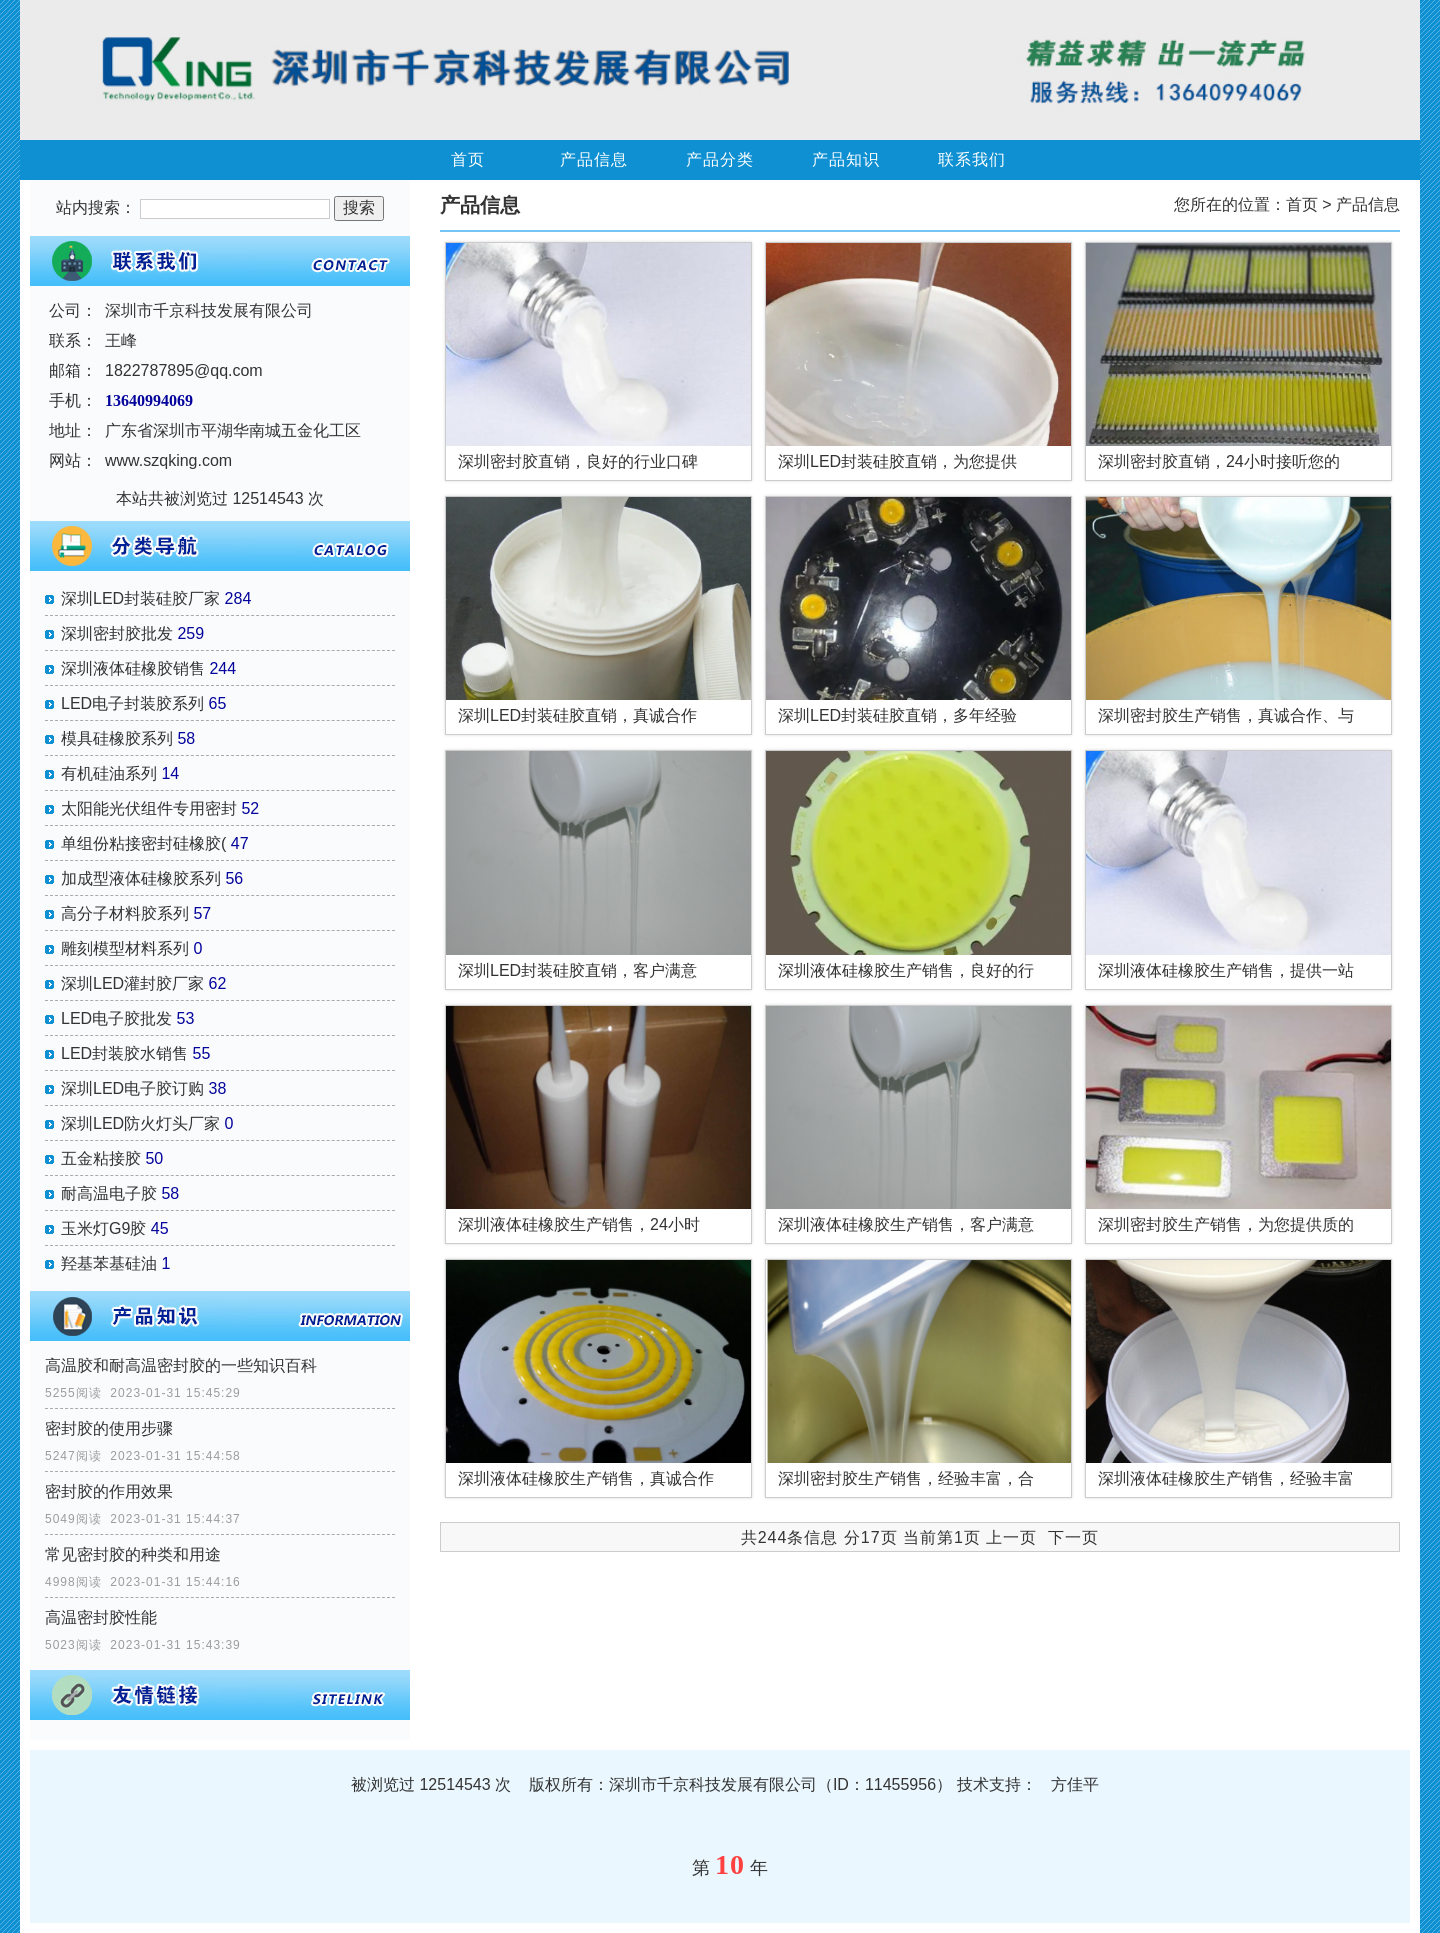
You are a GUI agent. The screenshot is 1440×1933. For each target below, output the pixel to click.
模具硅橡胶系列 (117, 738)
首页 (468, 159)
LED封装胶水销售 (124, 1053)
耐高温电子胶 (109, 1193)
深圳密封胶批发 (117, 633)
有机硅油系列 (109, 773)
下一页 (1073, 1537)
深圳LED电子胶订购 (132, 1088)
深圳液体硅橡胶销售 (133, 668)
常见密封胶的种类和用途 (133, 1554)
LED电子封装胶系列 (132, 703)
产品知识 (846, 159)
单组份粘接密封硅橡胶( (143, 843)
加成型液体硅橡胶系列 (141, 878)
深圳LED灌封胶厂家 (132, 983)
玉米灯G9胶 (103, 1228)
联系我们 (972, 159)
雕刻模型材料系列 (125, 948)
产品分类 (720, 159)
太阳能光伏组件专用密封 (149, 808)
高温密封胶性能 (101, 1617)
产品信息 (594, 159)
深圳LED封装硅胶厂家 (140, 598)
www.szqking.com (168, 460)
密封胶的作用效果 (109, 1491)
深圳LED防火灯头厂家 (140, 1123)
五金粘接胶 (101, 1158)
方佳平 (1075, 1784)
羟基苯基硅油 (109, 1263)
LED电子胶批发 (116, 1018)
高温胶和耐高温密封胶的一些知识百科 (181, 1365)
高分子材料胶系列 (125, 913)
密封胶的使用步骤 (109, 1428)
